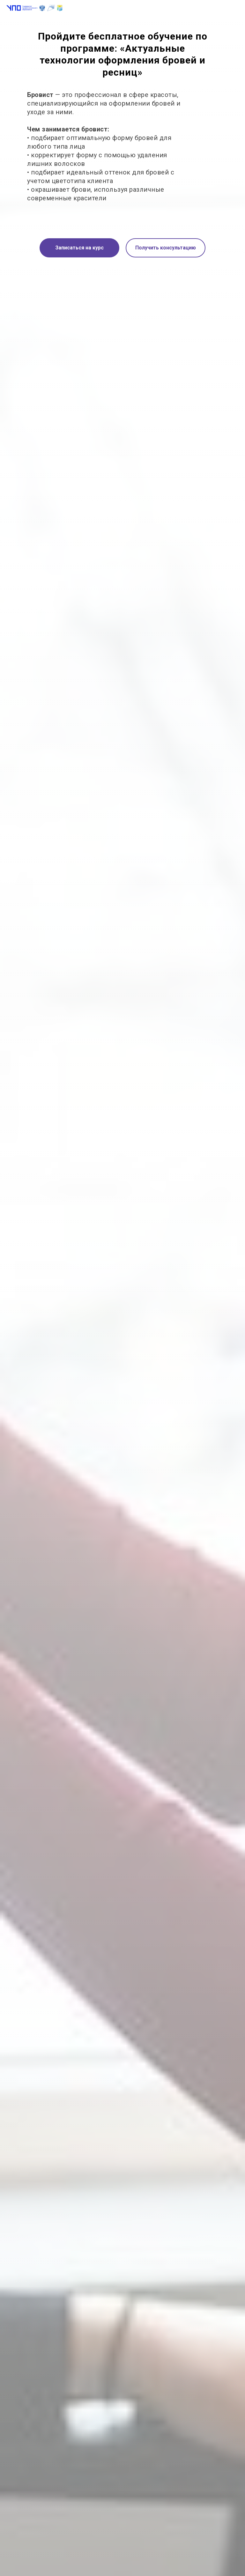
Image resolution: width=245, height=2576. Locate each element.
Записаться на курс (79, 248)
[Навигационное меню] (234, 8)
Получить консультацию (165, 248)
